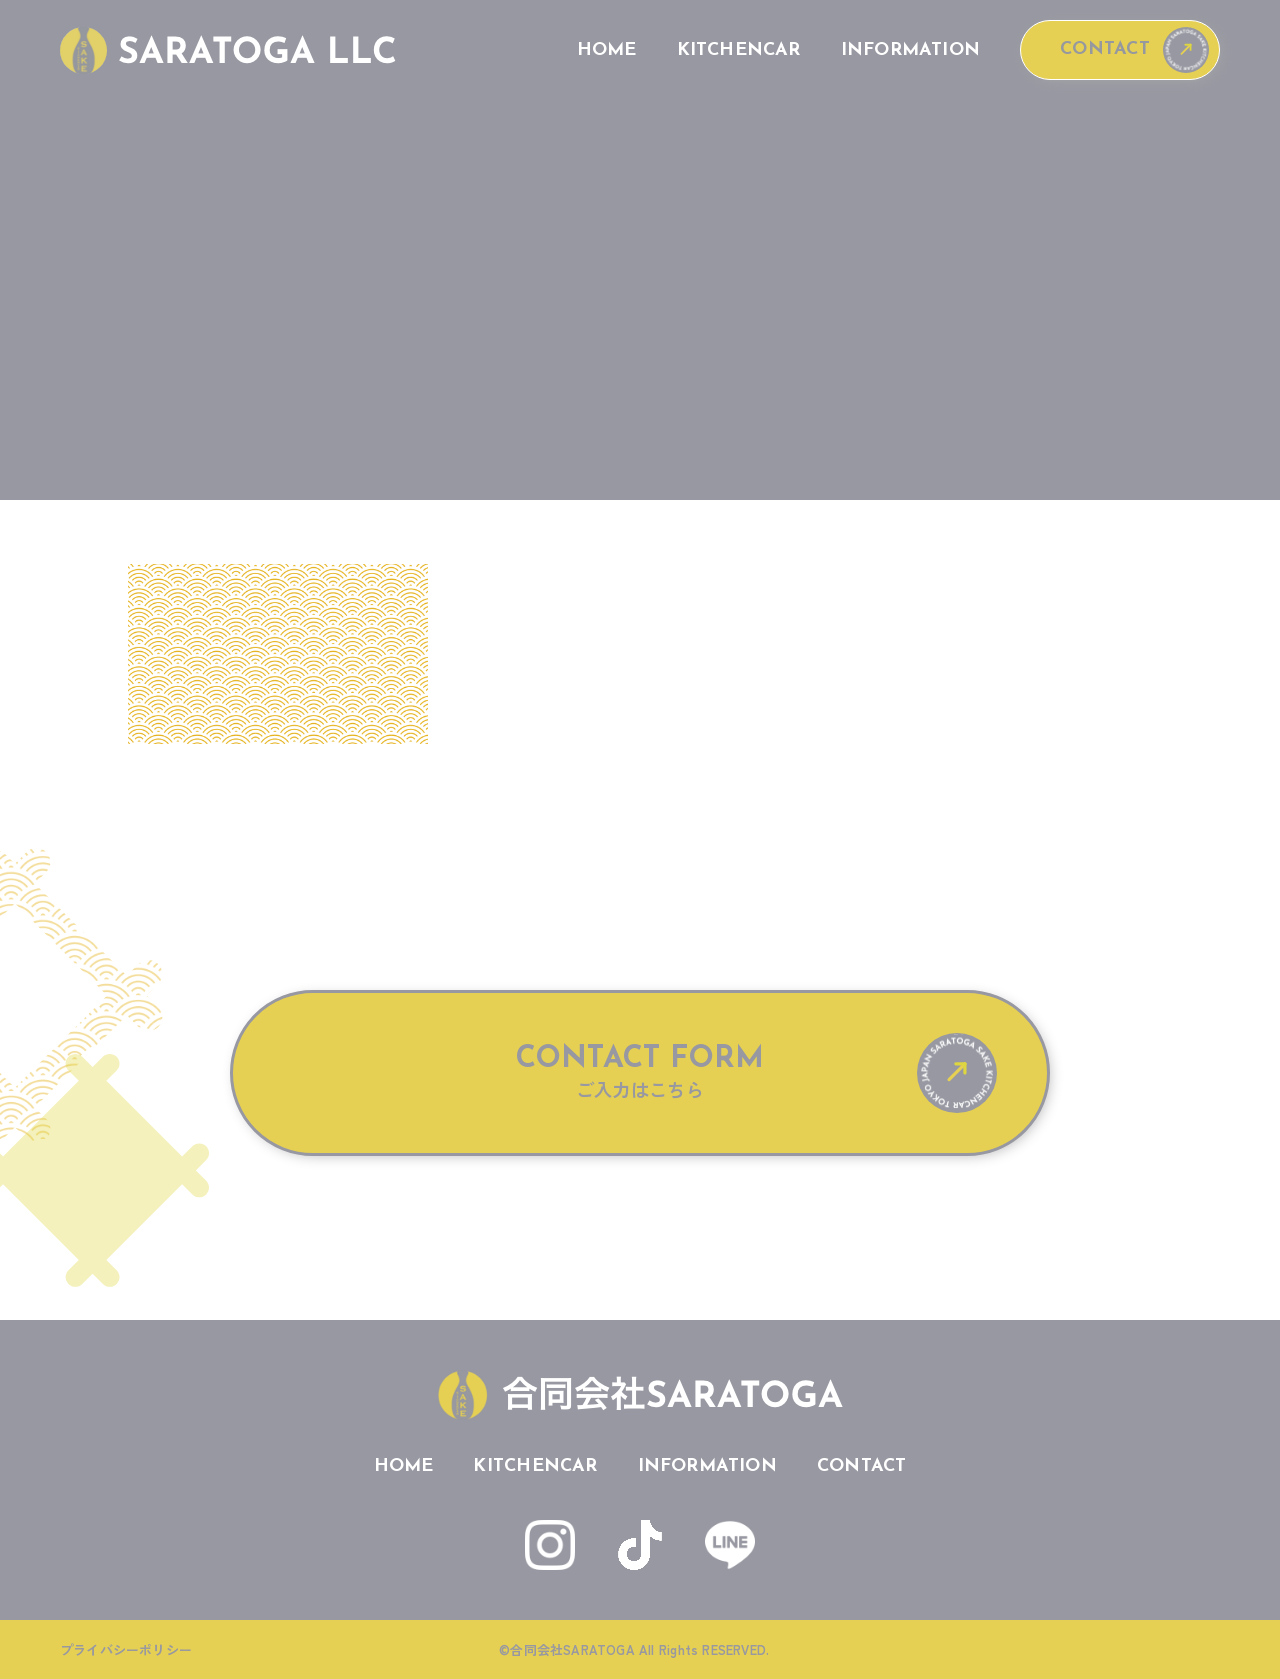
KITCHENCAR (739, 50)
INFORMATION (910, 50)
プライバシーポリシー (126, 1649)
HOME (607, 50)
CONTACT (1104, 49)
